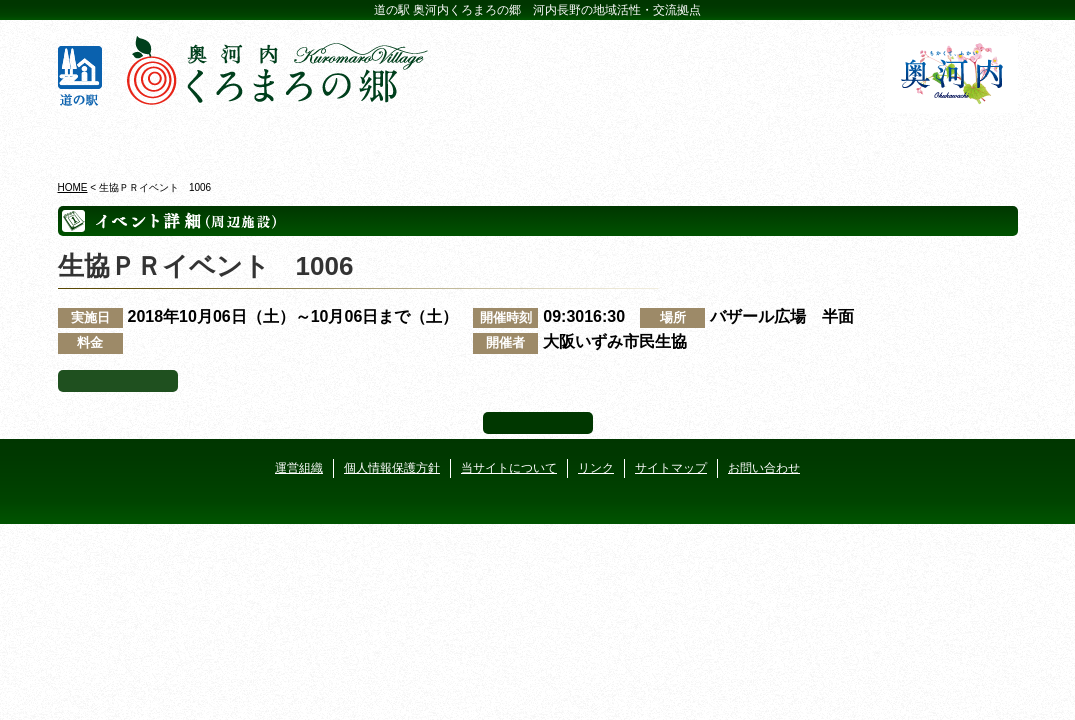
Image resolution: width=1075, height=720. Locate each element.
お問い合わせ (764, 468)
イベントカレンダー (457, 139)
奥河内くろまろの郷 (135, 139)
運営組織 (299, 468)
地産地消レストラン (618, 139)
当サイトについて (509, 468)
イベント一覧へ (118, 381)
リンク (596, 468)
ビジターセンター (296, 139)
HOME (73, 187)
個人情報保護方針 (392, 468)
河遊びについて (779, 139)
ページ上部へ (538, 423)
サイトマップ (671, 468)
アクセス (940, 139)
